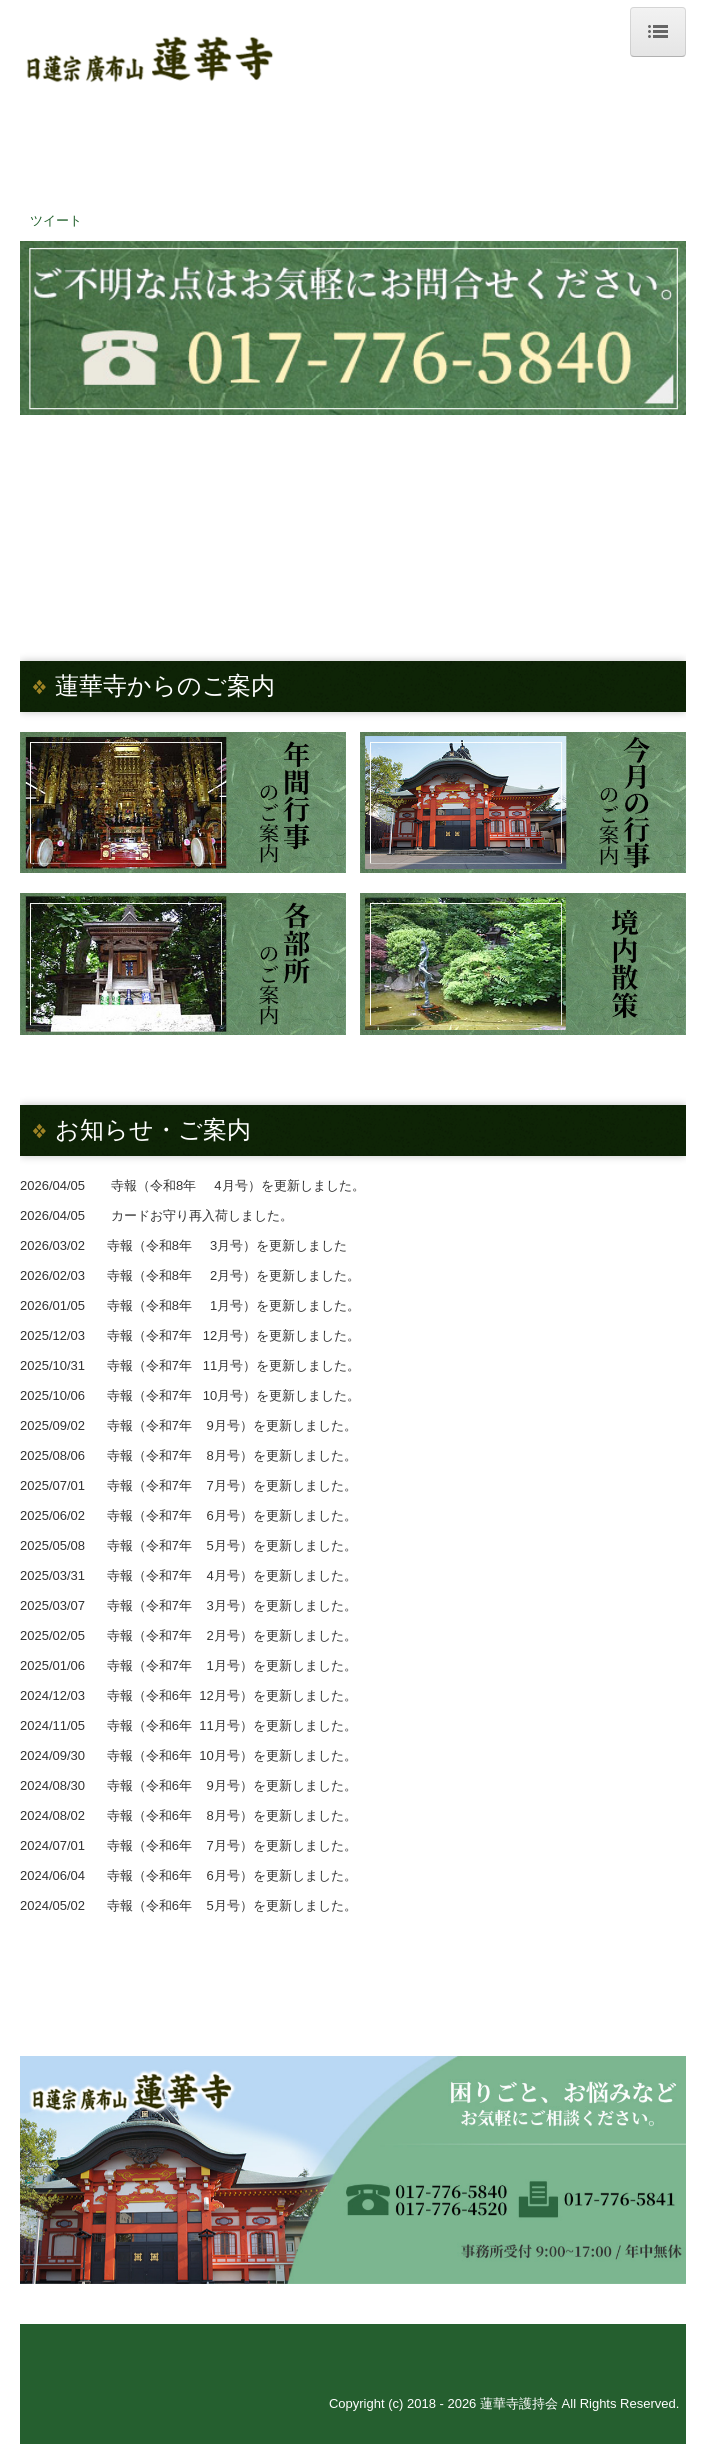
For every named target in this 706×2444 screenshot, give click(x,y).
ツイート (56, 220)
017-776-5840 (368, 183)
